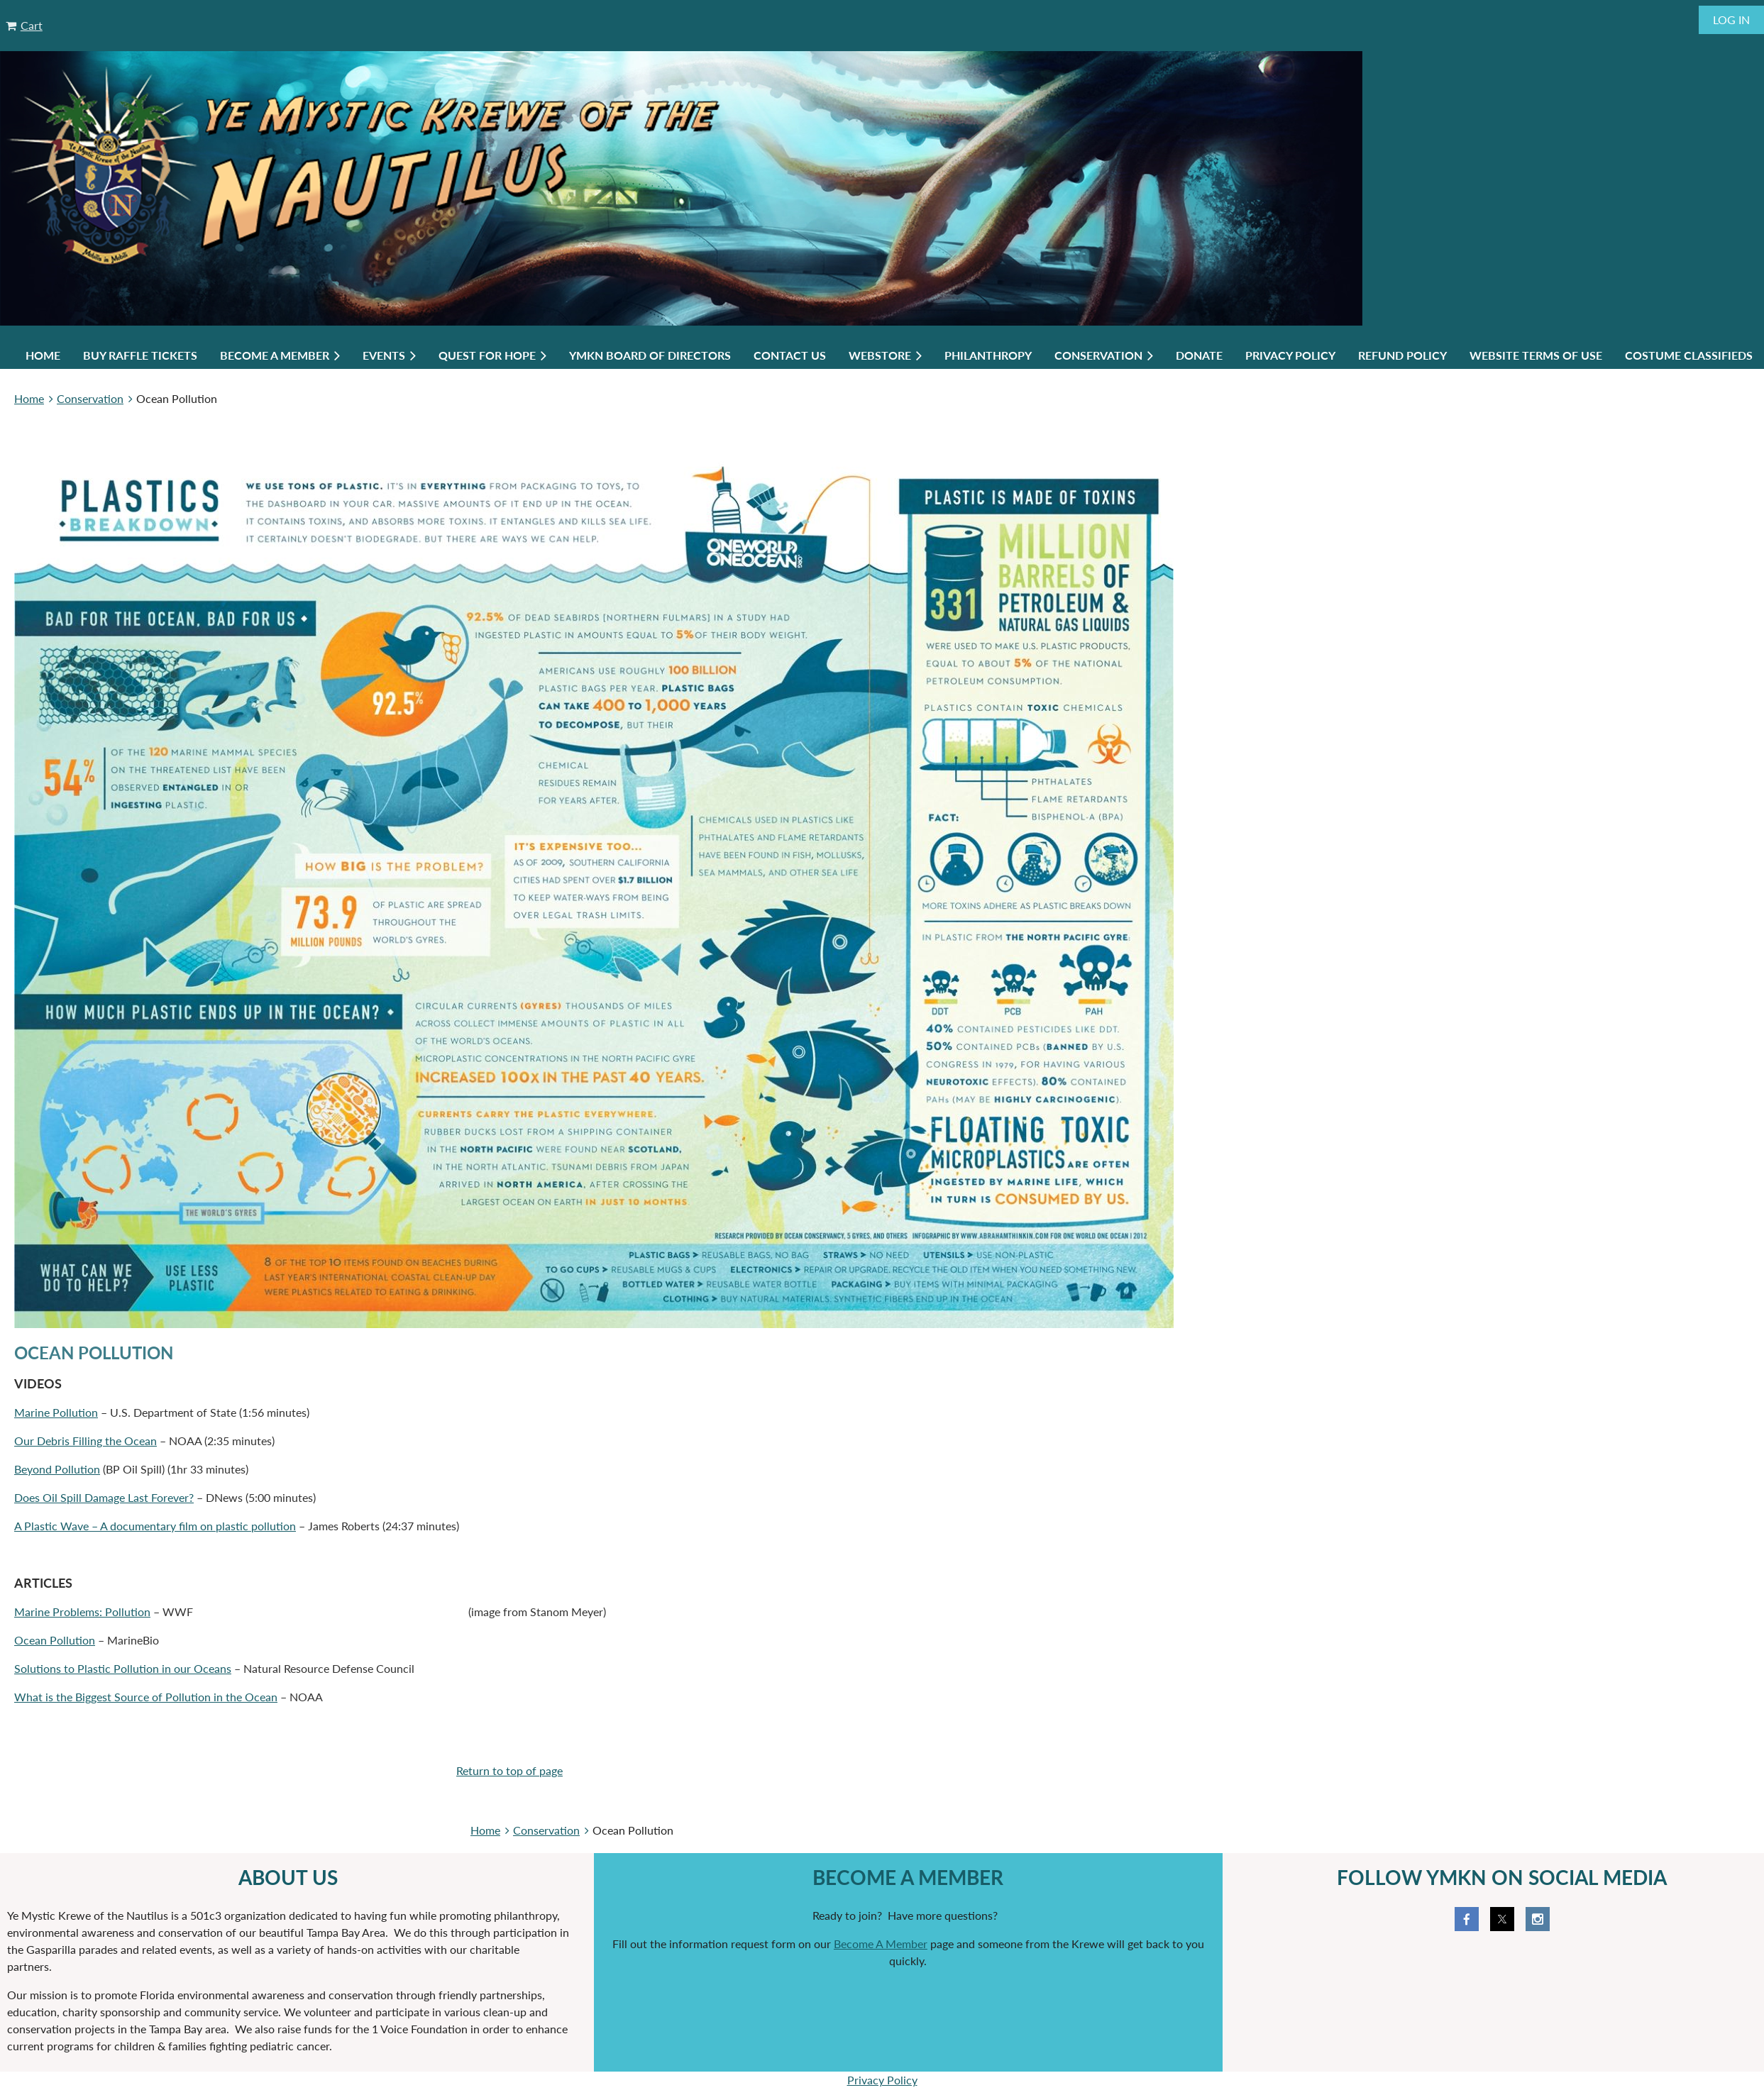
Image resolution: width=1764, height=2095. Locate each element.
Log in (1731, 19)
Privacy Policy (882, 2079)
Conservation (90, 398)
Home (29, 398)
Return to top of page (509, 1770)
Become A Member (880, 1943)
